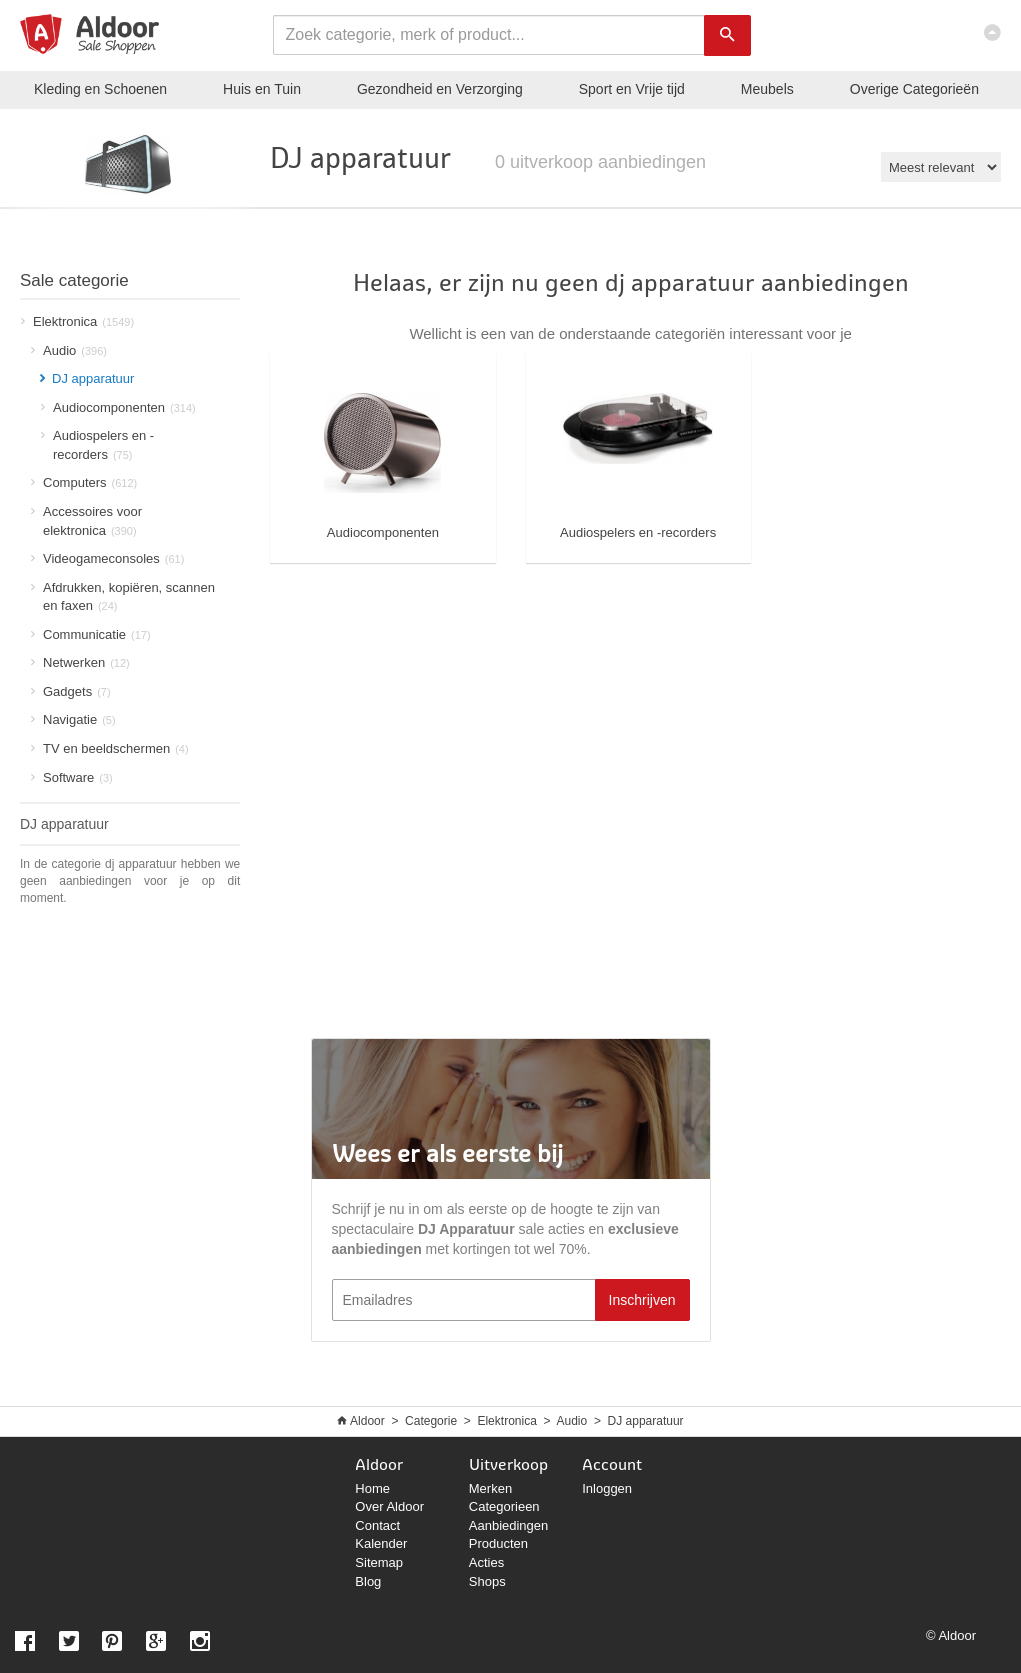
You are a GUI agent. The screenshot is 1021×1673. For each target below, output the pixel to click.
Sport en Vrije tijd (632, 89)
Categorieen (504, 1506)
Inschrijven (642, 1300)
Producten (498, 1543)
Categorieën (914, 89)
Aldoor (367, 1421)
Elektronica (506, 1421)
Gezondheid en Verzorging (440, 89)
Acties (486, 1562)
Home (372, 1488)
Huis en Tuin (262, 89)
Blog (368, 1581)
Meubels (767, 89)
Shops (487, 1581)
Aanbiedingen (509, 1525)
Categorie (431, 1421)
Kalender (381, 1543)
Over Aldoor (389, 1506)
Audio (69, 350)
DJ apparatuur (646, 1421)
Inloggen (607, 1488)
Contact (377, 1525)
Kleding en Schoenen (100, 89)
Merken (490, 1488)
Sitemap (379, 1562)
